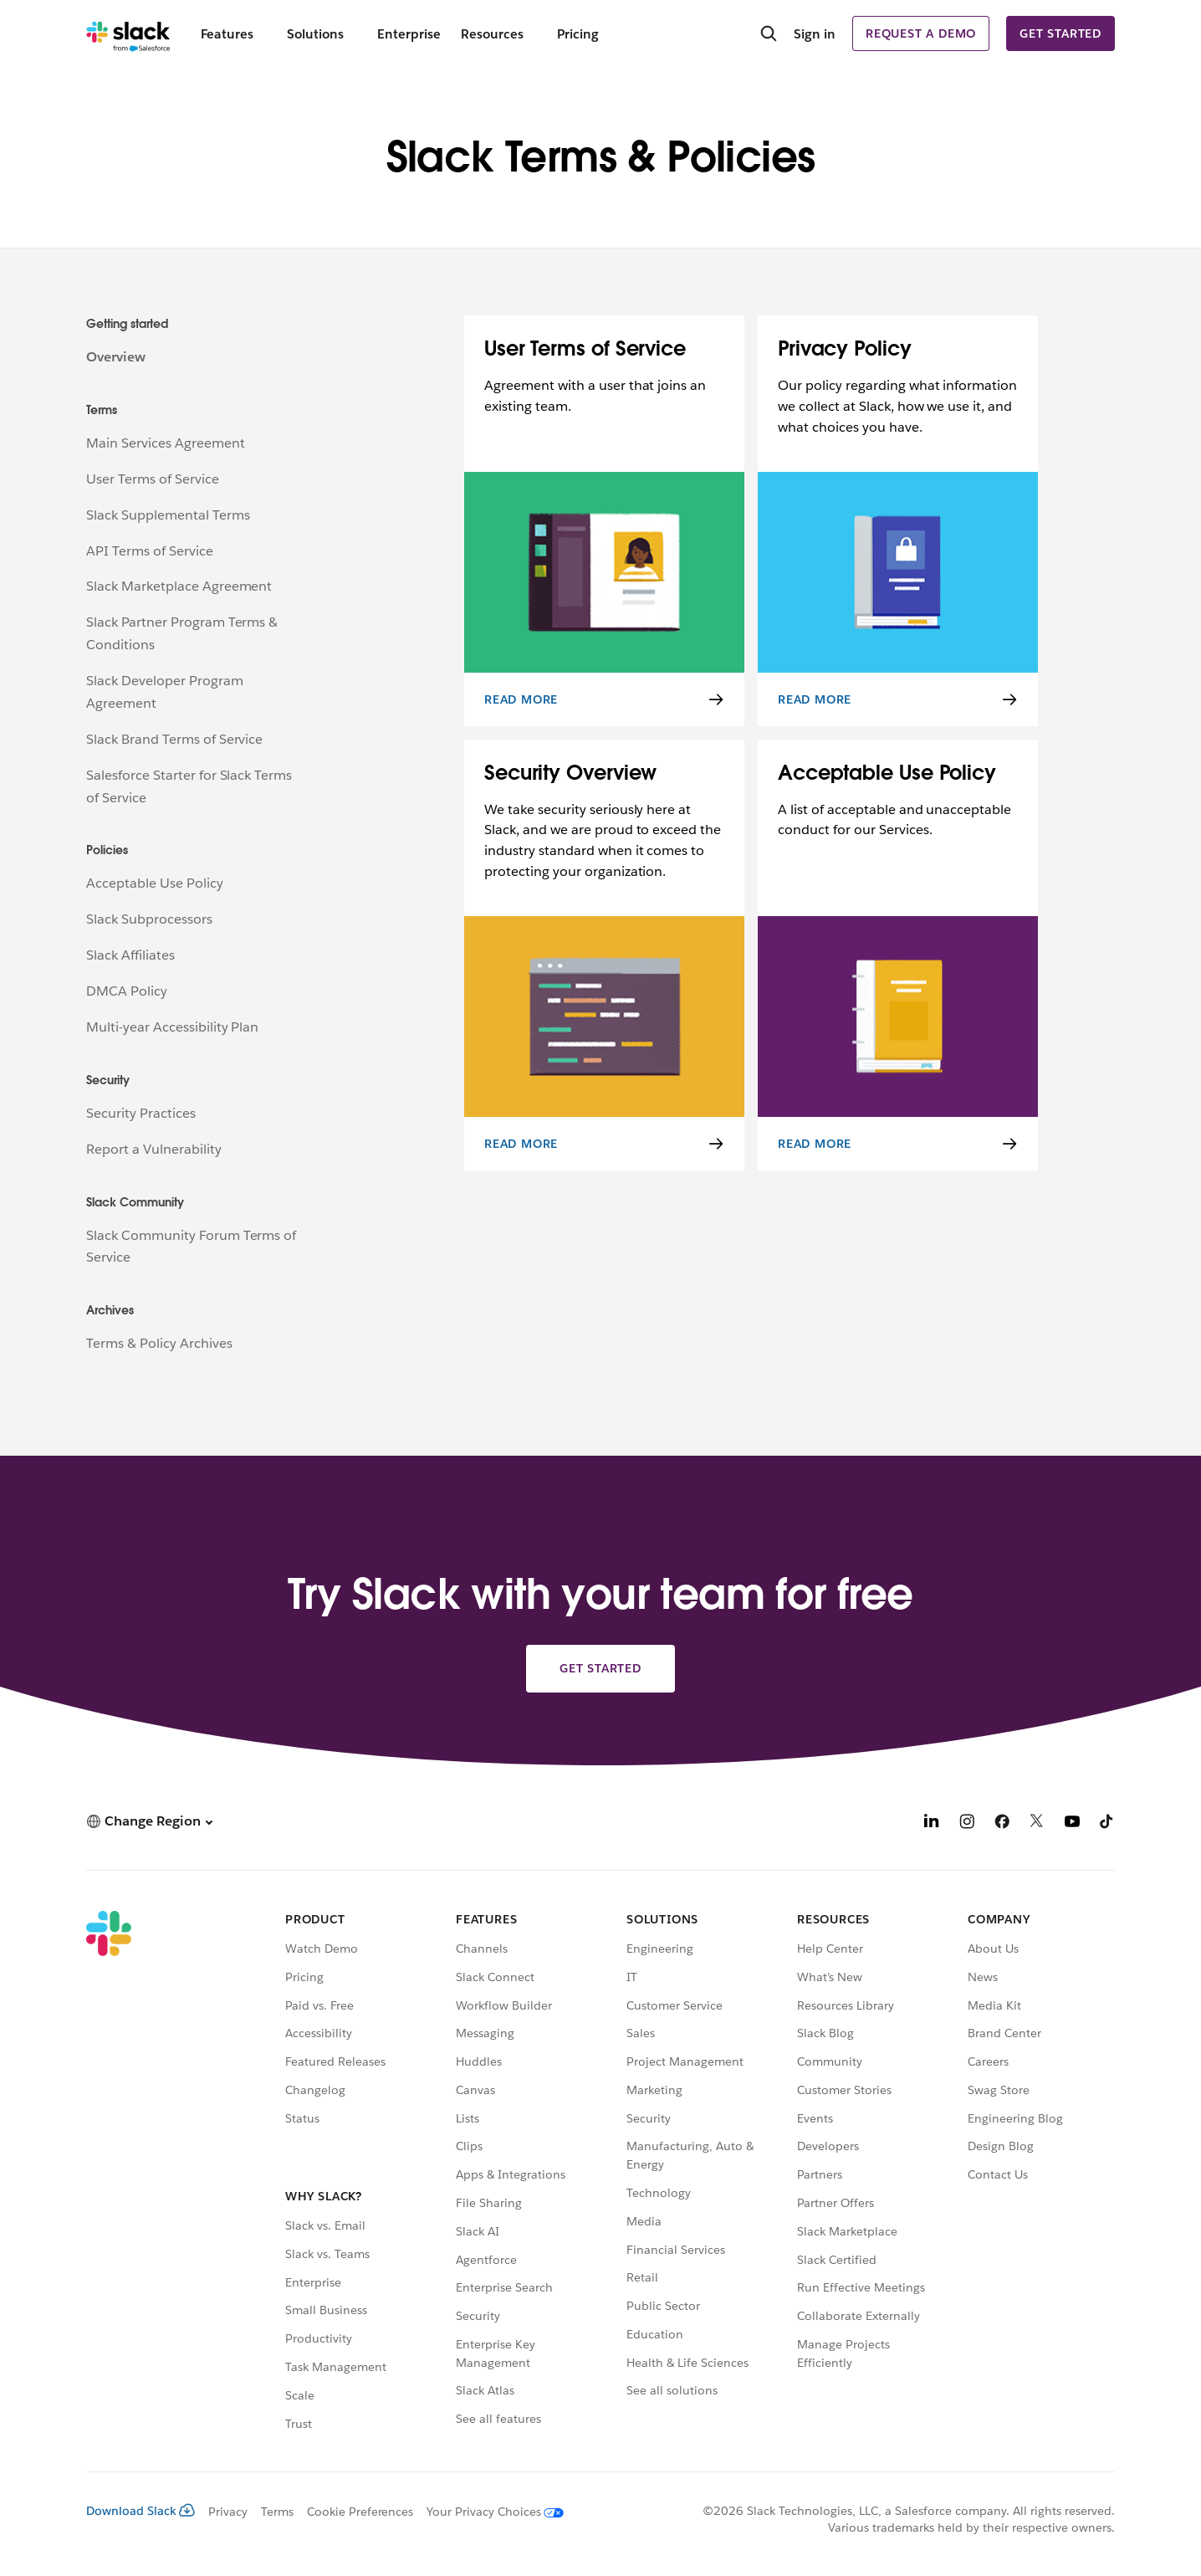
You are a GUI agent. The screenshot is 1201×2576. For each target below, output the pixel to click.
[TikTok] (1107, 1823)
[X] (1037, 1823)
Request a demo (921, 33)
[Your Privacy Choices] (488, 2511)
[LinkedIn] (931, 1823)
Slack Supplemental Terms (167, 515)
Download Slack (140, 2510)
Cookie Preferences (360, 2511)
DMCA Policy (126, 991)
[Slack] (128, 33)
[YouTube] (1072, 1823)
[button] (149, 1821)
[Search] (768, 35)
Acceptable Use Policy (154, 883)
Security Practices (141, 1113)
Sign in (815, 34)
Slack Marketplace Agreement (179, 586)
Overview (116, 357)
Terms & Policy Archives (159, 1343)
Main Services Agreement (165, 443)
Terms (277, 2511)
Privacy (228, 2511)
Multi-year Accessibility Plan (172, 1027)
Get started (1060, 33)
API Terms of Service (149, 551)
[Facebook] (1001, 1823)
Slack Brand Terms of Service (174, 739)
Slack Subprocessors (149, 919)
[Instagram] (966, 1823)
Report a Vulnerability (154, 1149)
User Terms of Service (152, 479)
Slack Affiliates (130, 955)
